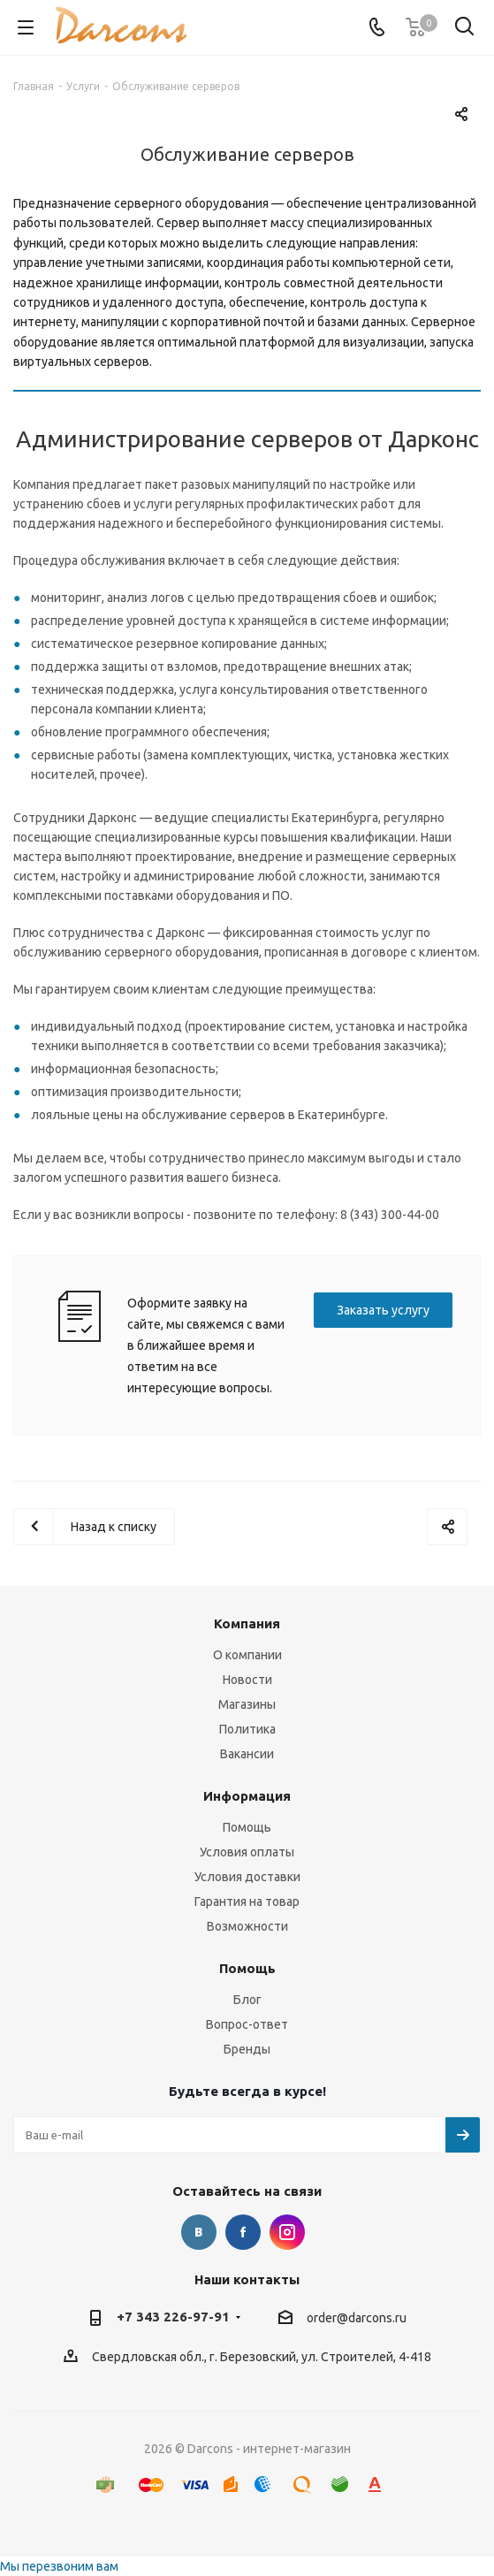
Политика (247, 1729)
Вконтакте (199, 2232)
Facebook (243, 2232)
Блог (247, 2000)
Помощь (247, 1827)
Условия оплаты (247, 1852)
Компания (247, 1623)
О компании (247, 1655)
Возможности (247, 1926)
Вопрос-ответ (247, 2024)
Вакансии (247, 1754)
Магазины (247, 1704)
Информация (247, 1795)
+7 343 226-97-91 (173, 2316)
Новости (247, 1680)
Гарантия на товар (247, 1901)
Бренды (247, 2049)
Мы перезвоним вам (59, 2566)
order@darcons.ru (357, 2318)
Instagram (287, 2232)
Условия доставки (247, 1877)
